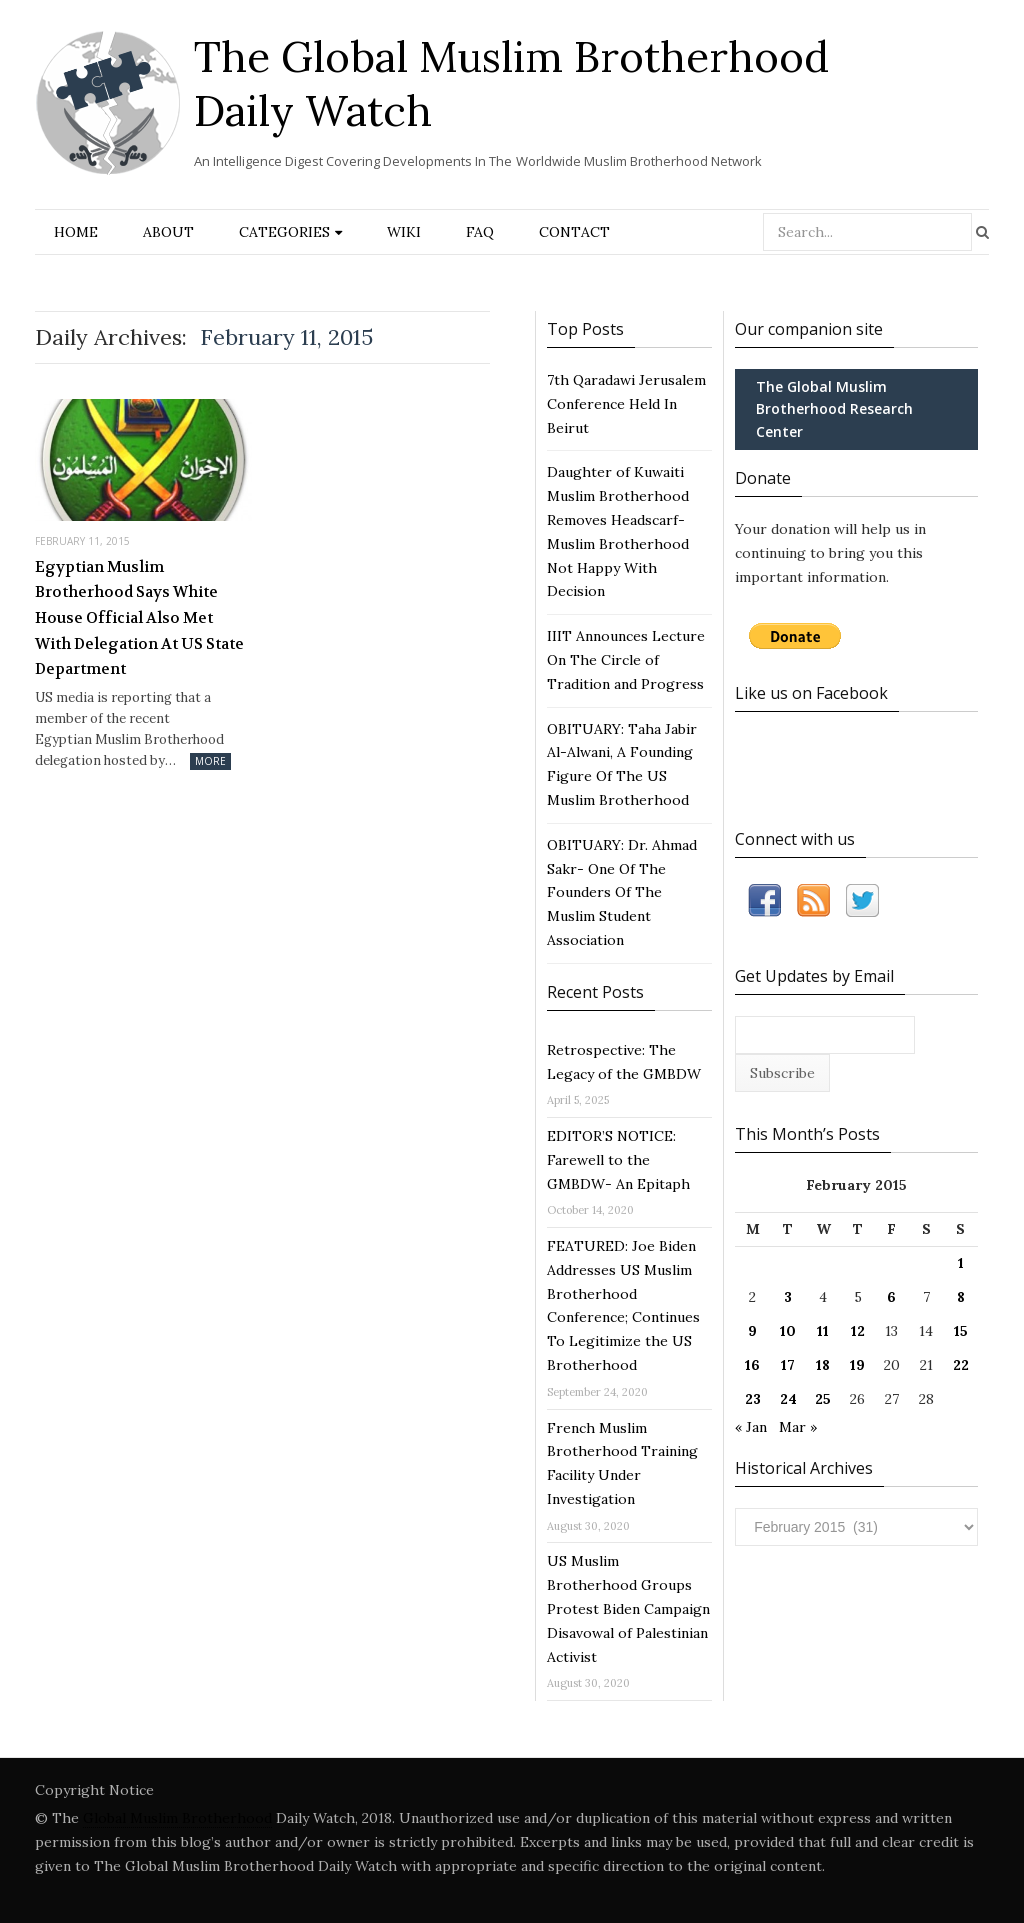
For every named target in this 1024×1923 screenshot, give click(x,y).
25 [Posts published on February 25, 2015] (823, 1399)
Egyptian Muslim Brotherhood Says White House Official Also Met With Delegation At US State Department (139, 618)
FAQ (480, 232)
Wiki (404, 232)
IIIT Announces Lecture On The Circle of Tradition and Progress (626, 660)
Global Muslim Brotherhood (177, 1818)
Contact (574, 232)
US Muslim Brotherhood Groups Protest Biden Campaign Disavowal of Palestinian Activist (628, 1608)
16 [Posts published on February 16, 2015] (752, 1365)
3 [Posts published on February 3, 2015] (788, 1297)
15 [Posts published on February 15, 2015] (961, 1331)
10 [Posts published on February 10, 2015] (788, 1331)
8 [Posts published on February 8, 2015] (961, 1297)
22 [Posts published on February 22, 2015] (961, 1365)
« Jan (751, 1427)
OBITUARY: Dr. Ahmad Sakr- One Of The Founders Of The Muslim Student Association (622, 892)
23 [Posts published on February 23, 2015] (753, 1399)
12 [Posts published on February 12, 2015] (858, 1331)
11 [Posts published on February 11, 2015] (823, 1331)
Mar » (798, 1427)
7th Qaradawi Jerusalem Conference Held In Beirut (626, 404)
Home (76, 232)
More (210, 761)
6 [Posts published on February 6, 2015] (891, 1297)
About (168, 232)
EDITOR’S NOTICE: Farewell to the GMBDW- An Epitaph (618, 1160)
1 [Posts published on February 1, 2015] (961, 1263)
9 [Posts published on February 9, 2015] (752, 1331)
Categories (284, 232)
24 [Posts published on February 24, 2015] (788, 1399)
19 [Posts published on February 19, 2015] (857, 1365)
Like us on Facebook (811, 693)
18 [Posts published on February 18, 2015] (823, 1365)
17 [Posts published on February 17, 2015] (788, 1365)
